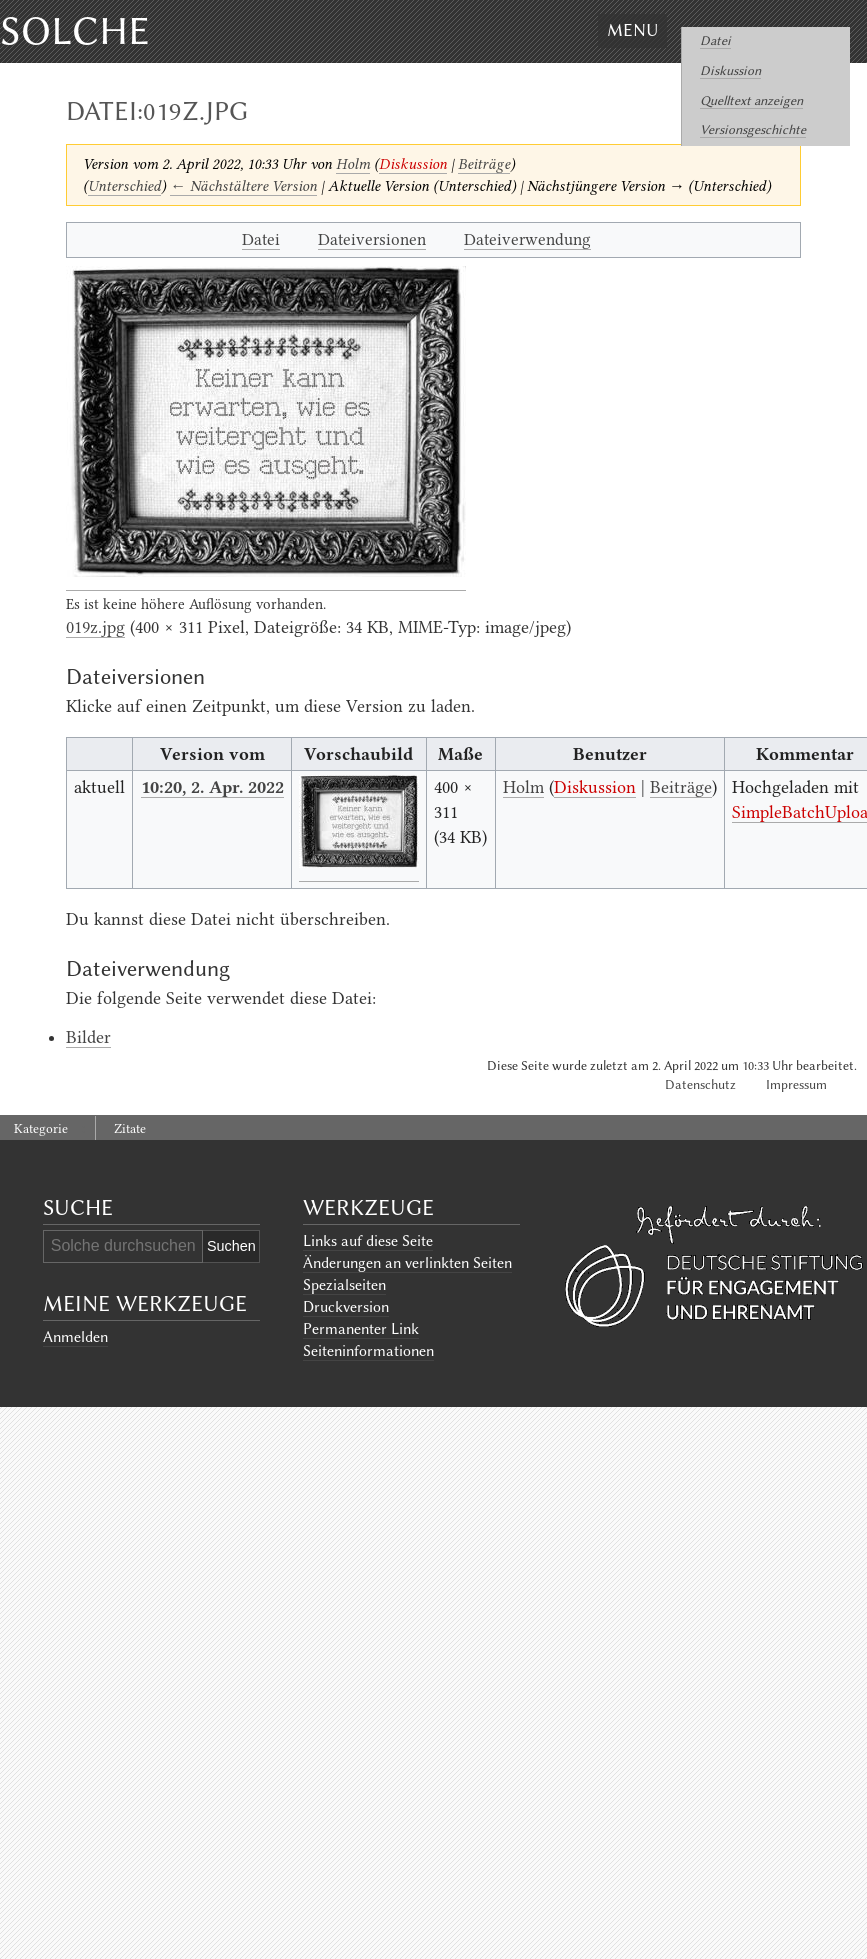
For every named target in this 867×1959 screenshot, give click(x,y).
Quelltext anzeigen (751, 100)
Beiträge (484, 164)
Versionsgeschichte (753, 129)
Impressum (796, 1084)
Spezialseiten (344, 1285)
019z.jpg (95, 627)
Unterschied (124, 186)
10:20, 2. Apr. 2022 (212, 787)
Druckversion (346, 1307)
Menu (632, 30)
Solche (75, 31)
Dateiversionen (372, 239)
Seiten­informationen (368, 1351)
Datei (715, 40)
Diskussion (730, 70)
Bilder (88, 1037)
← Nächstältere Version (243, 186)
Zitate (130, 1128)
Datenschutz (700, 1084)
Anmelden (75, 1337)
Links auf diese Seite (368, 1241)
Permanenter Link (361, 1329)
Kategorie (41, 1128)
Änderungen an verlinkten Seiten (407, 1263)
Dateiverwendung (527, 239)
